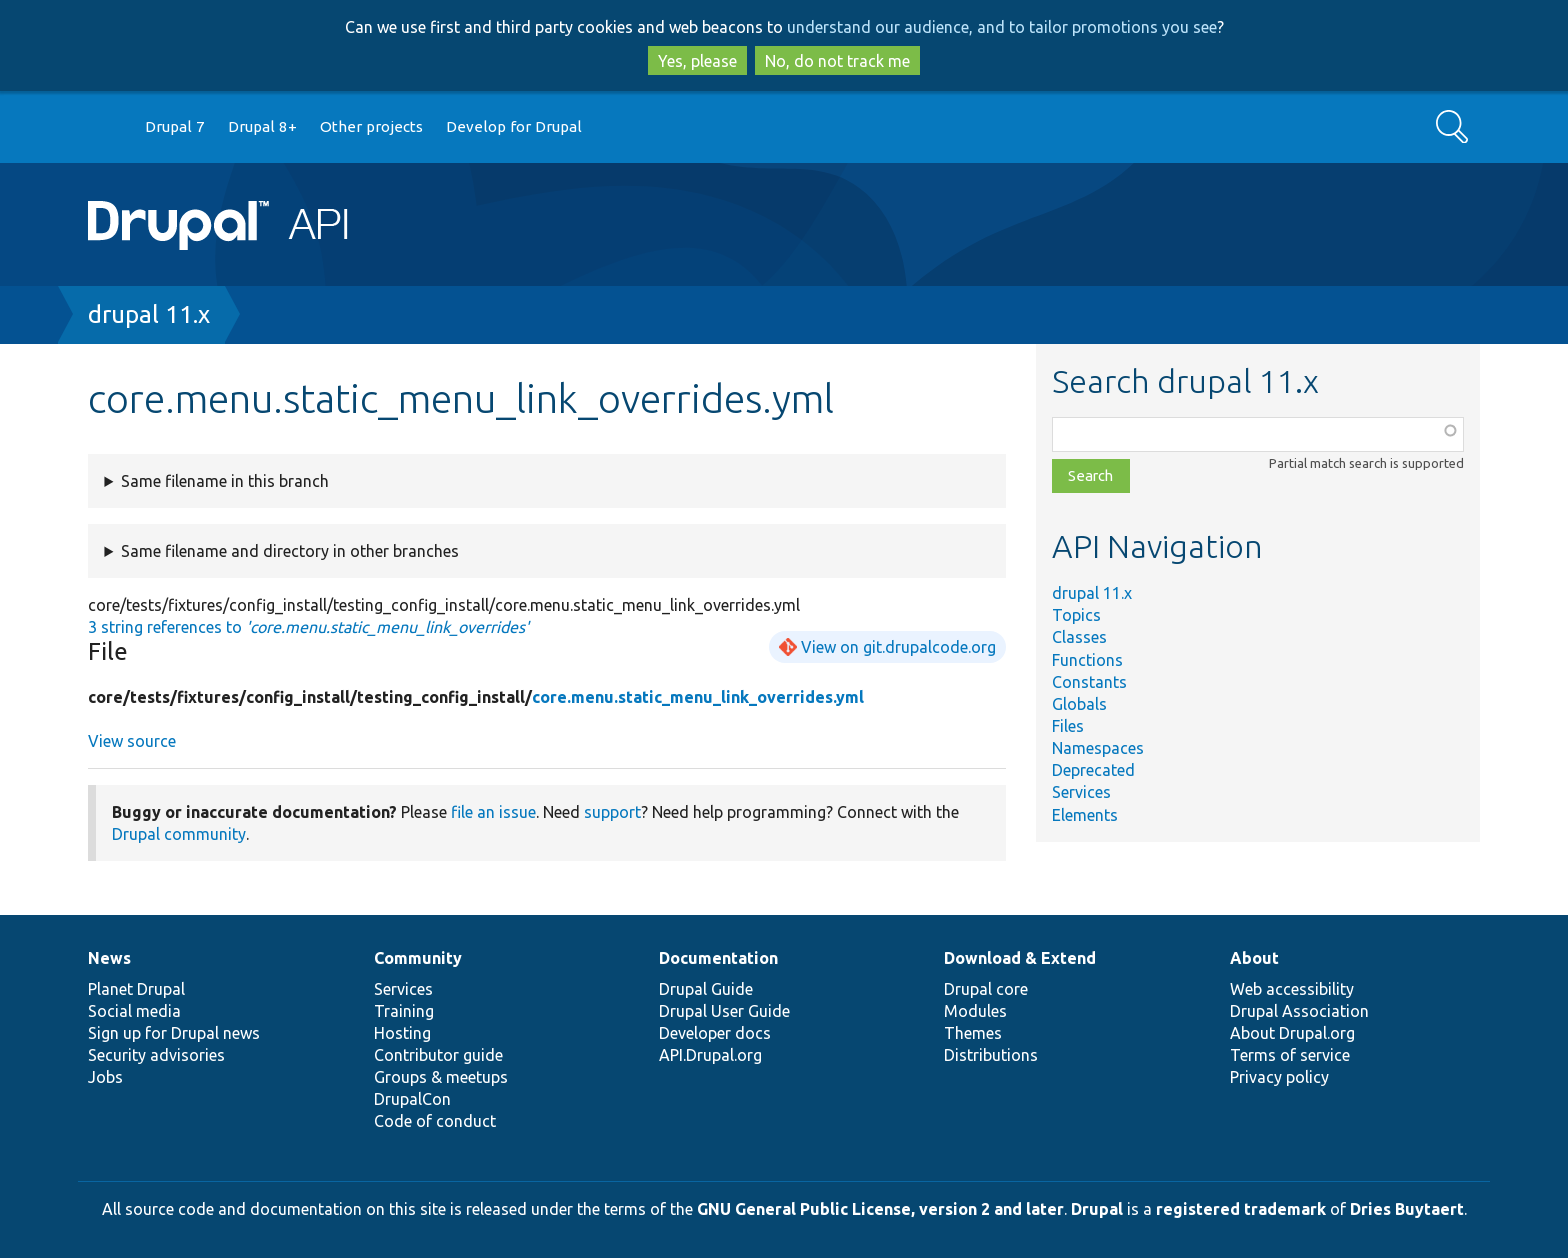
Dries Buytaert (1407, 1209)
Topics (1076, 615)
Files (1068, 726)
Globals (1079, 704)
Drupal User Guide (724, 1011)
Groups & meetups (441, 1077)
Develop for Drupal (514, 126)
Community (418, 958)
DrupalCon (412, 1099)
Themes (973, 1033)
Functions (1087, 660)
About (1254, 958)
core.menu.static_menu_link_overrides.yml (698, 697)
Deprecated (1093, 770)
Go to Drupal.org (107, 127)
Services (1081, 792)
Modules (975, 1011)
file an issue (493, 812)
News (109, 958)
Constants (1089, 682)
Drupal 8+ (262, 126)
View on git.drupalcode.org (898, 647)
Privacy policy (1279, 1077)
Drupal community (179, 834)
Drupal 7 (175, 126)
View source (132, 741)
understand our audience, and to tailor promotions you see (1002, 27)
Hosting (402, 1033)
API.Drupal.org (710, 1055)
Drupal (1097, 1209)
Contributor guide (438, 1055)
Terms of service (1290, 1055)
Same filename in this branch (225, 481)
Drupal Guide (706, 989)
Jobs (105, 1077)
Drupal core (986, 989)
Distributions (991, 1055)
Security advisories (156, 1055)
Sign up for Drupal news (174, 1033)
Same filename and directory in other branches (290, 551)
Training (404, 1011)
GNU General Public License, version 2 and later (880, 1209)
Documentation (718, 958)
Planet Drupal (136, 989)
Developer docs (715, 1033)
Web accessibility (1292, 989)
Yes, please (697, 61)
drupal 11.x (149, 314)
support (612, 812)
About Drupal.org (1292, 1033)
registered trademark (1241, 1209)
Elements (1085, 815)
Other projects (371, 126)
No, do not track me (837, 61)
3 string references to (308, 627)
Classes (1079, 637)
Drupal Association (1299, 1011)
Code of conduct (435, 1121)
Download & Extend (1020, 958)
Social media (134, 1011)
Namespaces (1098, 748)
